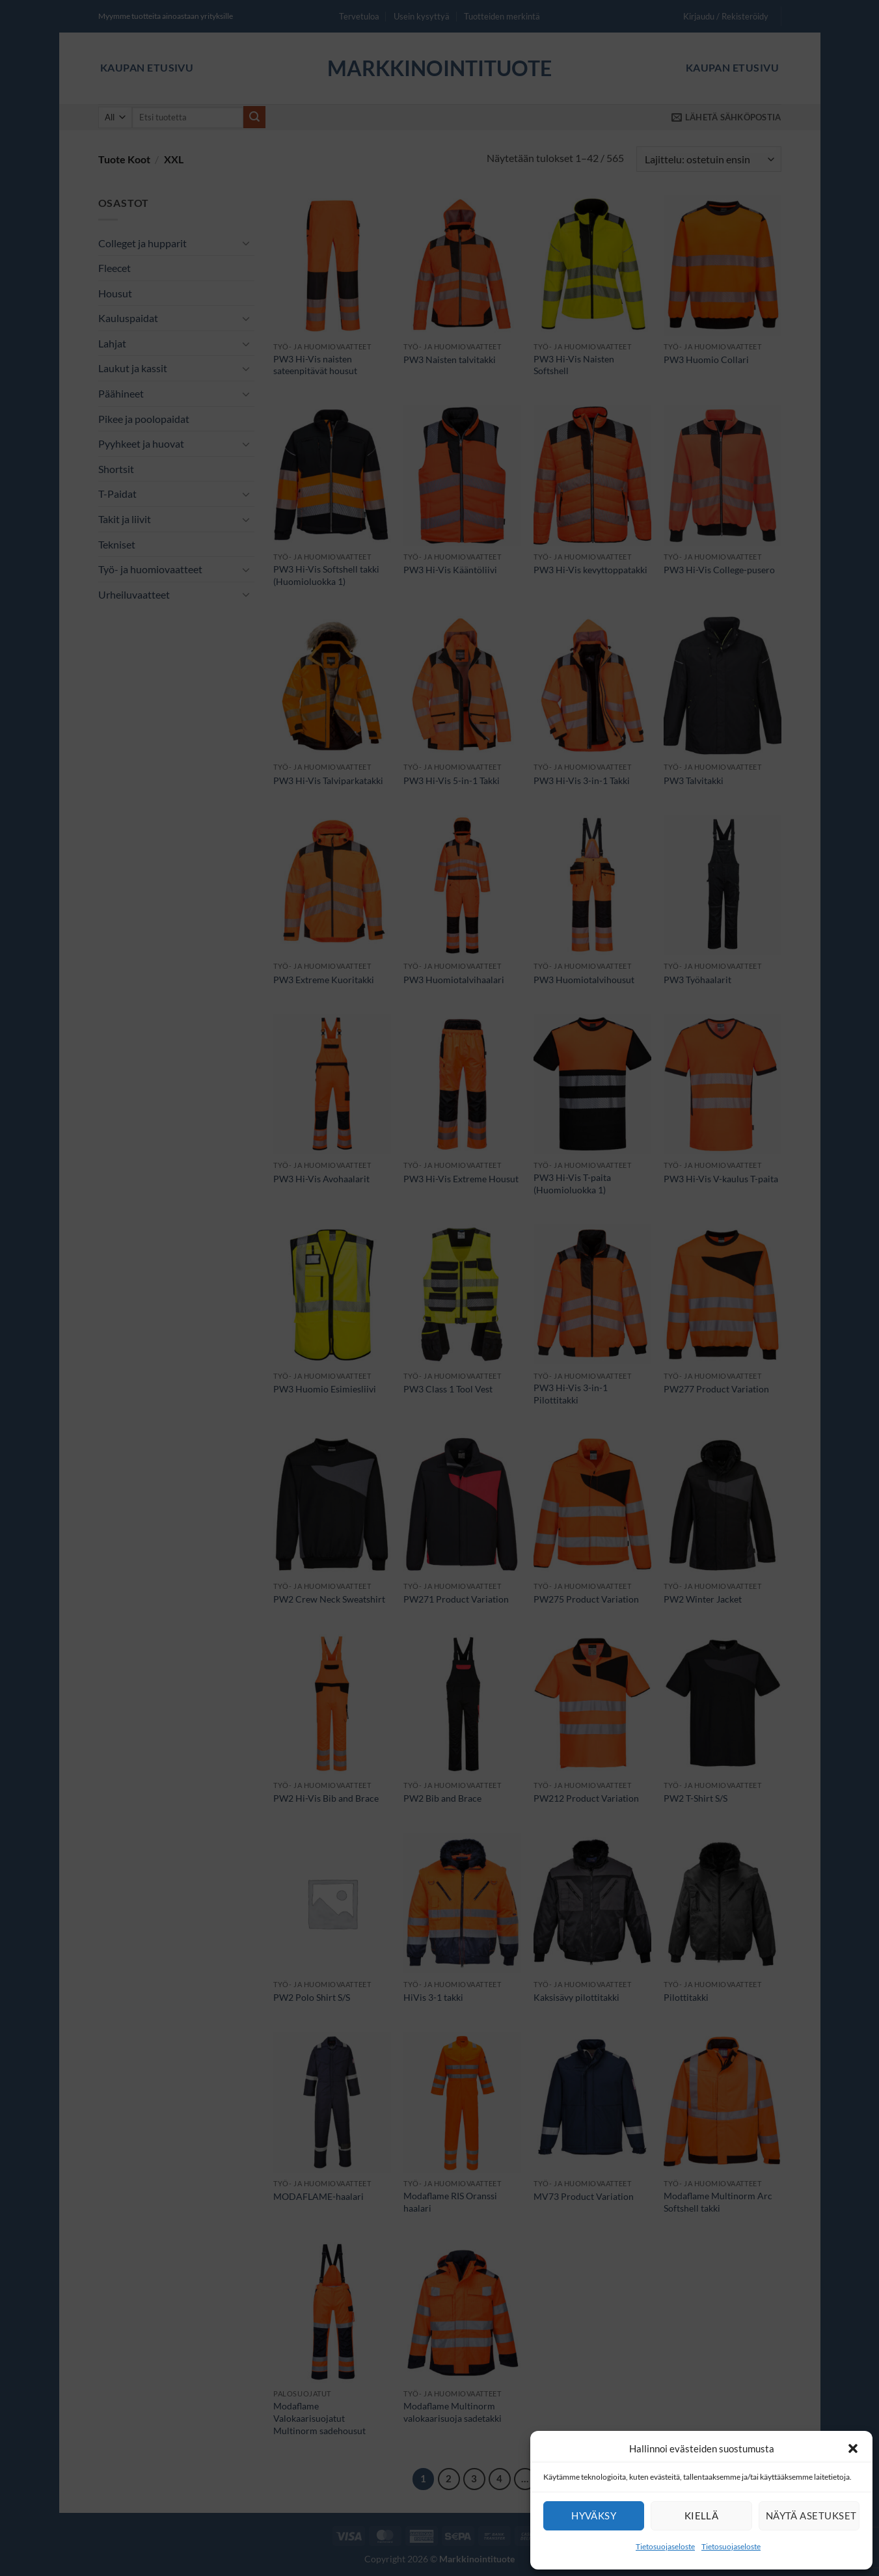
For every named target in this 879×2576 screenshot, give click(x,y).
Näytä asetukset (811, 2515)
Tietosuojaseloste (665, 2546)
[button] (852, 2448)
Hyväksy (593, 2515)
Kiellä (701, 2515)
